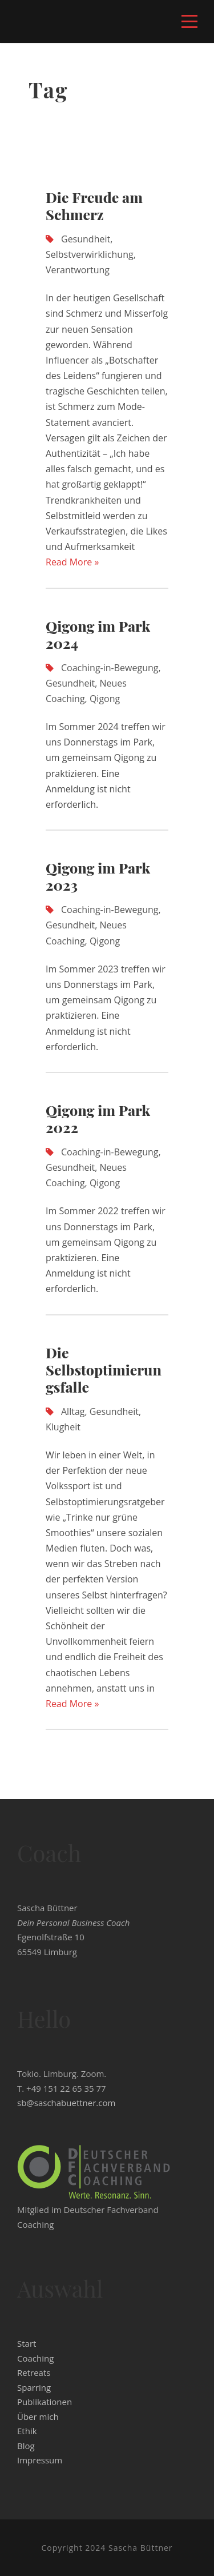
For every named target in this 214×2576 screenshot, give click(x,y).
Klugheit (63, 1427)
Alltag (72, 1411)
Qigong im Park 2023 (98, 876)
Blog (26, 2445)
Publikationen (44, 2401)
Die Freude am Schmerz (94, 206)
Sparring (34, 2387)
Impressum (39, 2460)
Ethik (27, 2431)
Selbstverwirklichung (90, 254)
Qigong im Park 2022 (98, 1118)
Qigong (105, 698)
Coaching (35, 2358)
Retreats (33, 2372)
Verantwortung (78, 270)
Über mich (38, 2416)
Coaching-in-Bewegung (109, 667)
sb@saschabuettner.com (66, 2102)
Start (26, 2343)
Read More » (72, 562)
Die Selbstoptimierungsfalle (103, 1369)
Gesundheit (85, 239)
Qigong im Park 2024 (98, 634)
